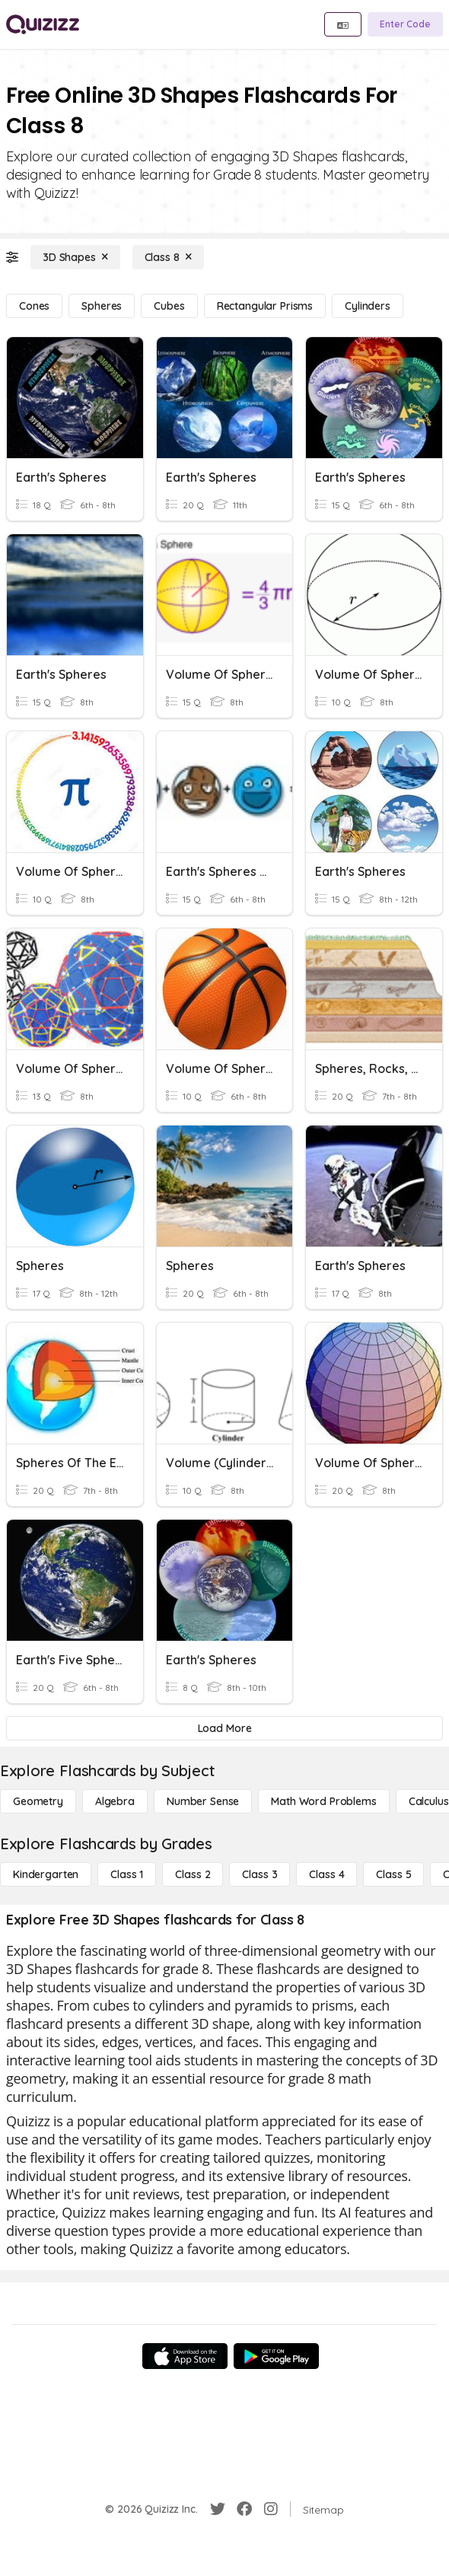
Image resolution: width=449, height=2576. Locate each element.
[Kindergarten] (45, 1874)
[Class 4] (326, 1874)
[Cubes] (169, 306)
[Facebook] (244, 2509)
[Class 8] (168, 257)
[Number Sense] (203, 1801)
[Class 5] (393, 1874)
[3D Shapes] (75, 257)
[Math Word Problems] (323, 1801)
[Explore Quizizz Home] (42, 24)
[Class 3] (259, 1874)
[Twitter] (217, 2509)
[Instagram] (271, 2509)
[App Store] (185, 2356)
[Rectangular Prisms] (265, 306)
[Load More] (224, 1728)
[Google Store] (276, 2356)
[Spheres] (101, 306)
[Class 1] (126, 1874)
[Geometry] (38, 1801)
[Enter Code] (405, 24)
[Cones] (34, 306)
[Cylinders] (367, 306)
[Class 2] (192, 1874)
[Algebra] (115, 1801)
